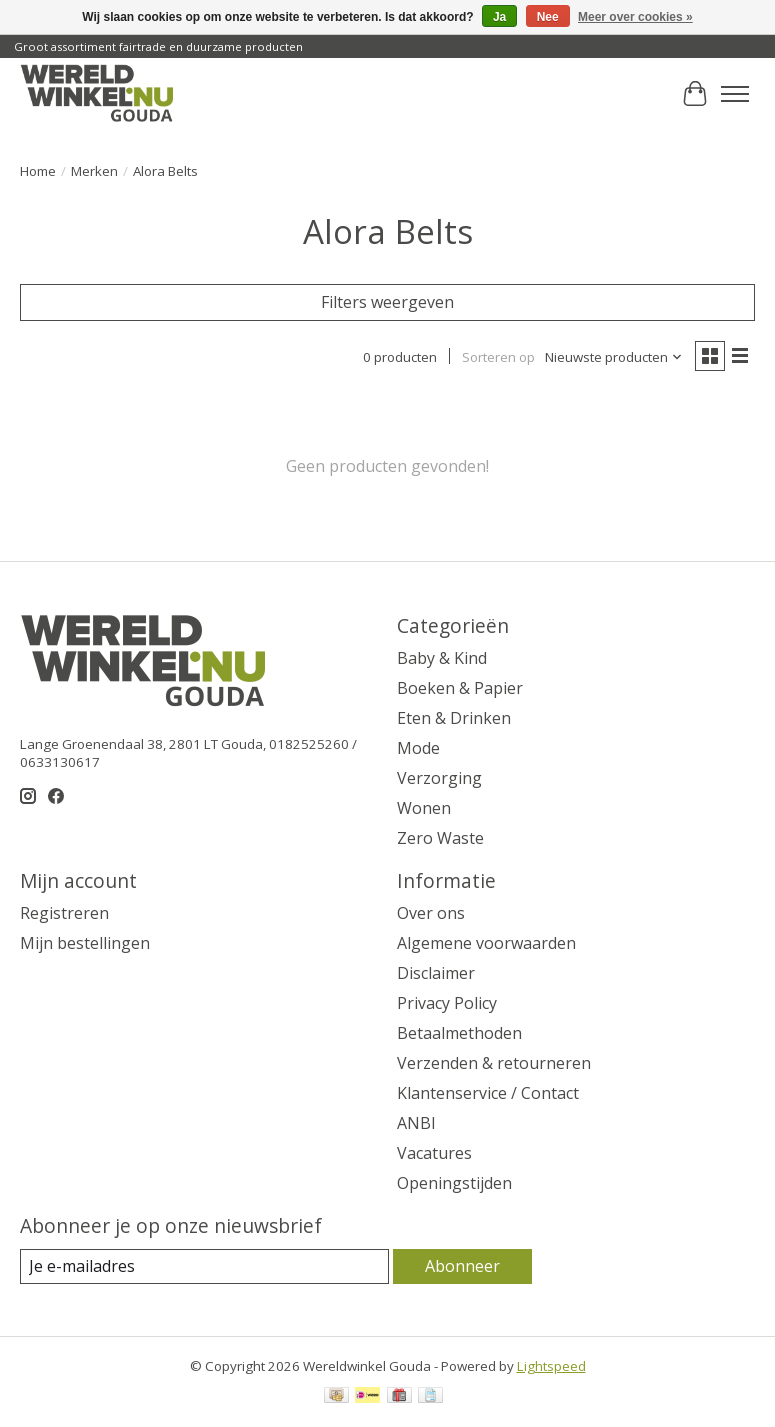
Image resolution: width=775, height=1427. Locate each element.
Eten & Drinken (454, 718)
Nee (548, 17)
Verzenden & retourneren (494, 1063)
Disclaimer (436, 973)
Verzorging (439, 778)
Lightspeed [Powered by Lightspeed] (551, 1366)
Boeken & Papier (460, 688)
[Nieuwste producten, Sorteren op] (614, 357)
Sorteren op (498, 357)
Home (38, 171)
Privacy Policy (447, 1003)
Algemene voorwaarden (486, 943)
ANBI (416, 1123)
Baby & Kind (442, 658)
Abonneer (462, 1266)
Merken (94, 171)
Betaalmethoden (459, 1033)
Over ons (431, 913)
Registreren (64, 913)
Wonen (424, 808)
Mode (418, 748)
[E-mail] (204, 1266)
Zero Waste (440, 838)
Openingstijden (454, 1183)
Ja (499, 17)
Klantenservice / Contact (488, 1093)
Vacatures (434, 1153)
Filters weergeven (387, 302)
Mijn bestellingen (85, 943)
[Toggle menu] (735, 94)
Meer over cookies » (635, 17)
